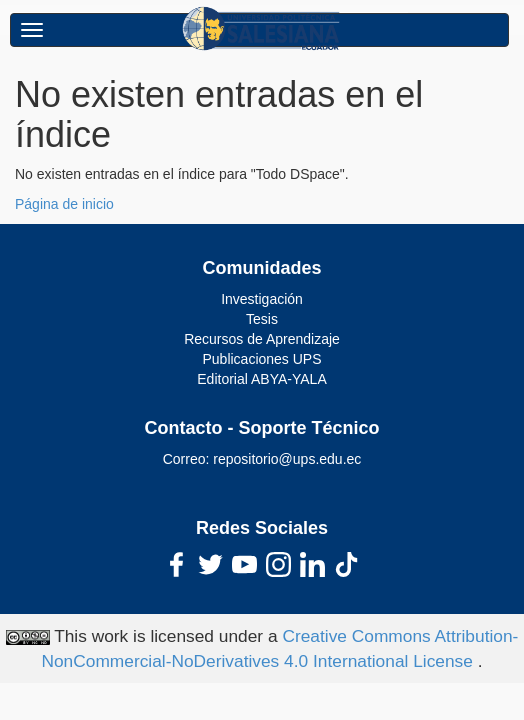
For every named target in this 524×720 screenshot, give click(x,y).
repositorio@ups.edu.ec (287, 459)
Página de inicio (64, 204)
